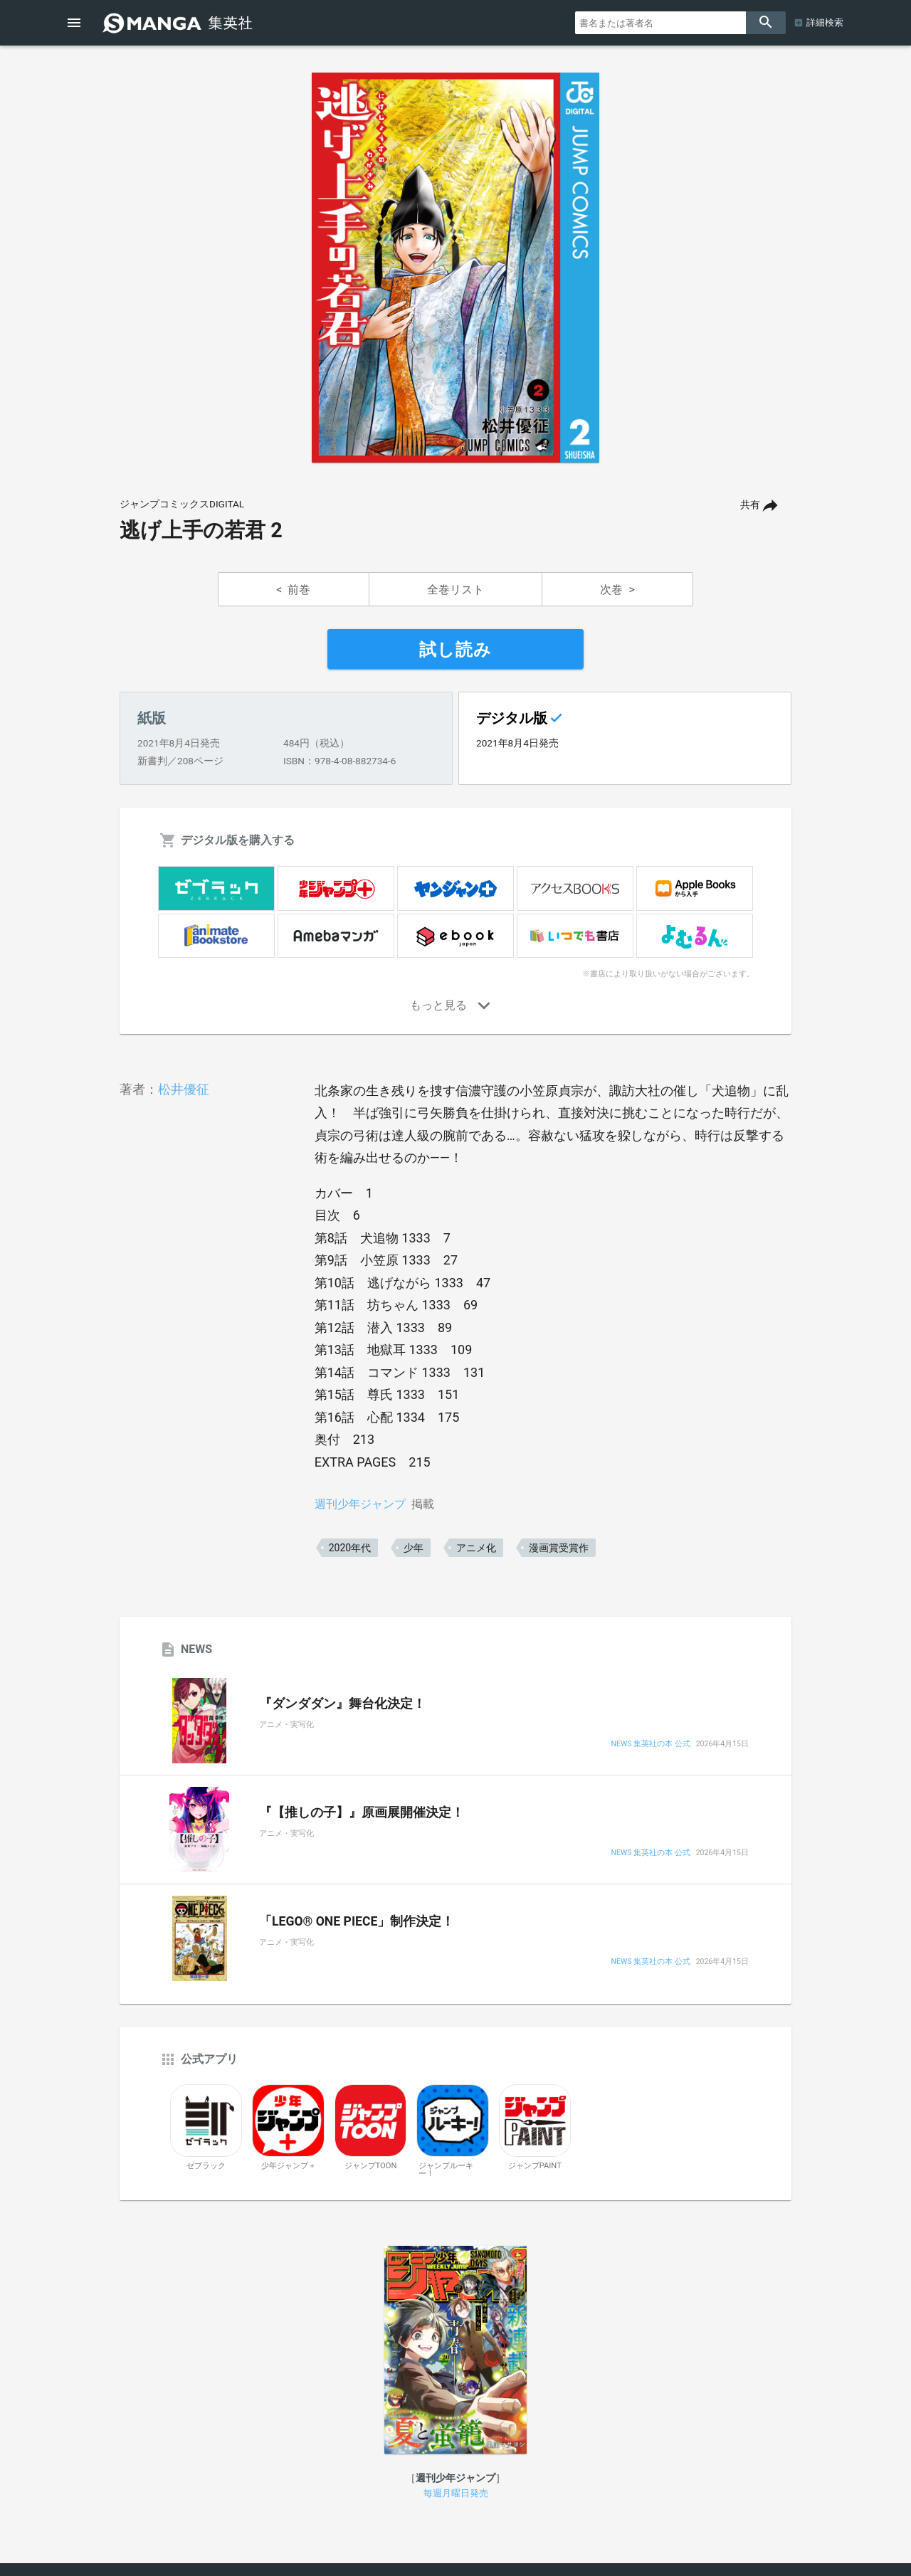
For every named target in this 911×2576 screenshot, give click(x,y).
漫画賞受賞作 (559, 1547)
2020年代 (350, 1547)
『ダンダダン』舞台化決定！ (342, 1703)
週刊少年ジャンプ (360, 1504)
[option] (455, 267)
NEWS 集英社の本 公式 (650, 1744)
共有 (750, 505)
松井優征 (183, 1089)
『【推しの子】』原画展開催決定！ (361, 1812)
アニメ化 (476, 1547)
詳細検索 (824, 22)
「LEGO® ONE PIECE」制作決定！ (356, 1921)
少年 (413, 1547)
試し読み (455, 650)
